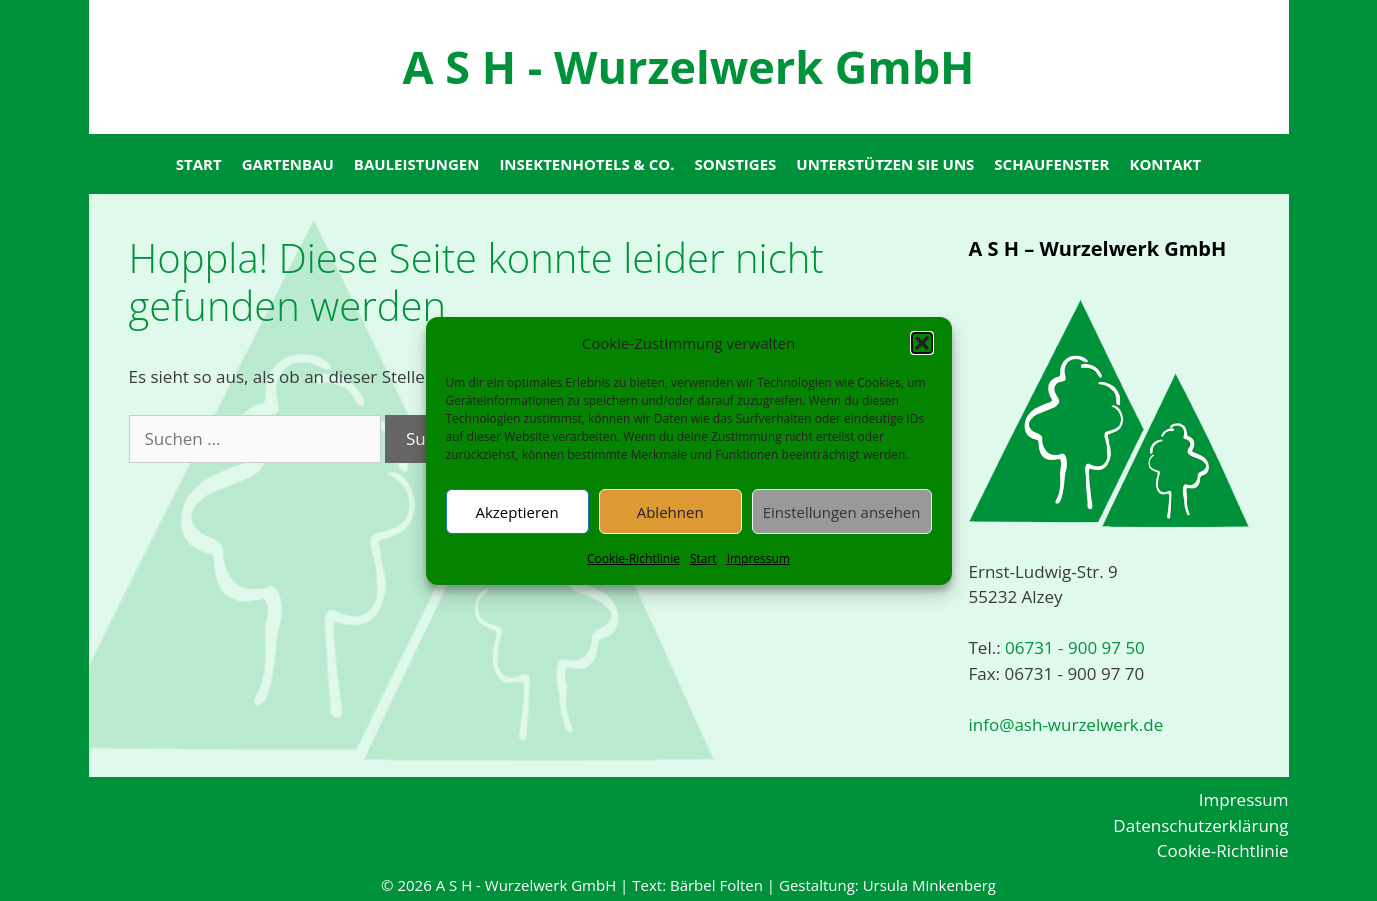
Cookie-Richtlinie (633, 558)
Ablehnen (670, 512)
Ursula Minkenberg (929, 885)
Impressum (758, 558)
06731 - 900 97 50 (1073, 647)
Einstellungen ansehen (842, 512)
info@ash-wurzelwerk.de (1066, 724)
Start (703, 558)
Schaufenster (1051, 164)
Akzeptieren (516, 512)
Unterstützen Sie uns (885, 164)
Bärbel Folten (716, 885)
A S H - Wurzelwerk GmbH (688, 66)
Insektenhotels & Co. (586, 164)
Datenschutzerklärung (1200, 825)
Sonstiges (736, 164)
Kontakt (1165, 164)
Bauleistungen (417, 164)
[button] (922, 343)
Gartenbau (288, 164)
